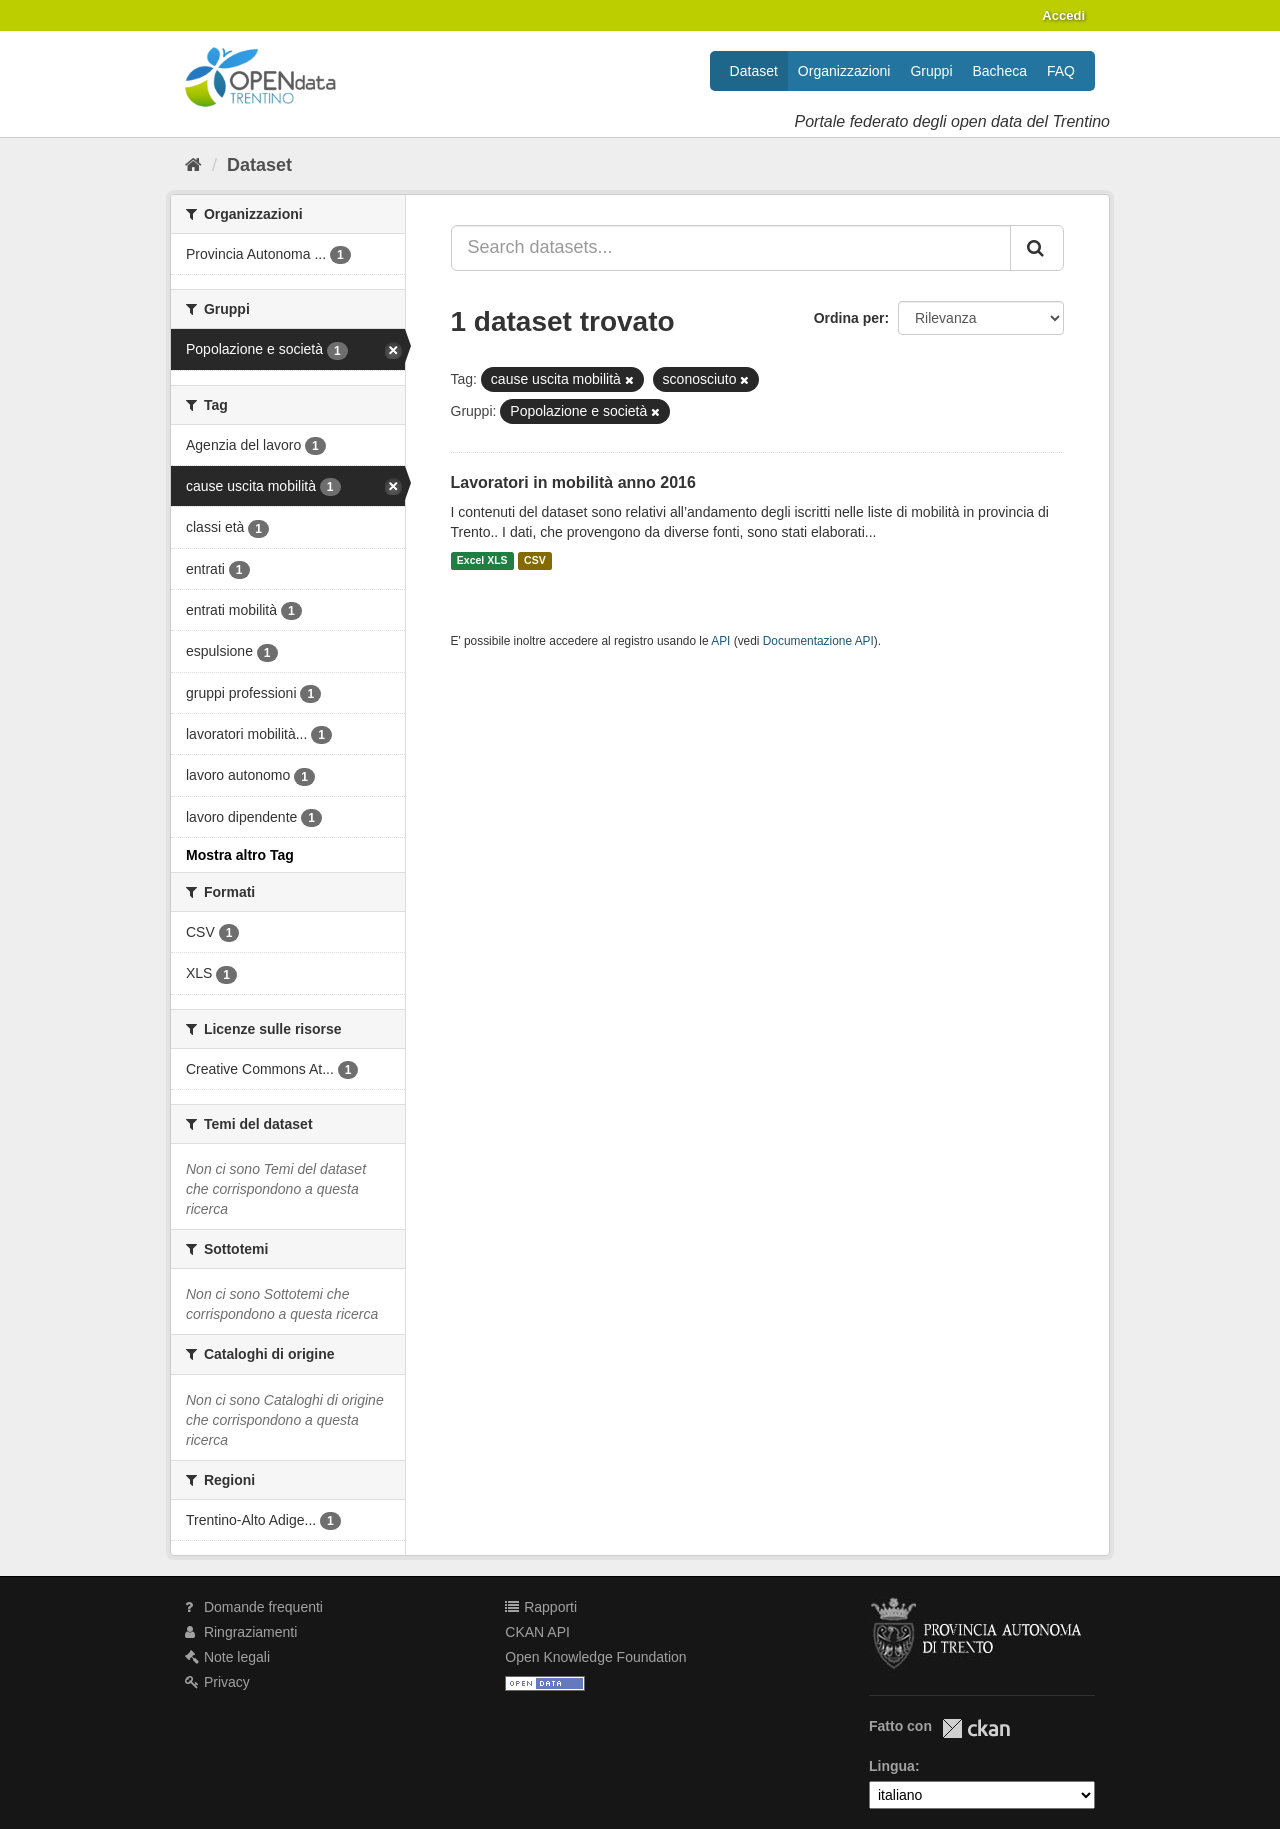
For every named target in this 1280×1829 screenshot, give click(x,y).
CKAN (976, 1728)
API (720, 641)
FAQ (1061, 71)
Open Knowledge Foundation (595, 1657)
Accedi (1063, 15)
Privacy (217, 1682)
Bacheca (1000, 71)
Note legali (227, 1657)
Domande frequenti (254, 1607)
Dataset (754, 71)
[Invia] (1037, 248)
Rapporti (541, 1607)
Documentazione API (818, 641)
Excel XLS (482, 561)
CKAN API (537, 1632)
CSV (535, 561)
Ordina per (849, 318)
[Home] (193, 165)
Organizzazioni (844, 71)
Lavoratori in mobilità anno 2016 (573, 482)
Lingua (892, 1766)
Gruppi (931, 71)
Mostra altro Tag (240, 855)
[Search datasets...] (731, 248)
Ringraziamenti (241, 1632)
